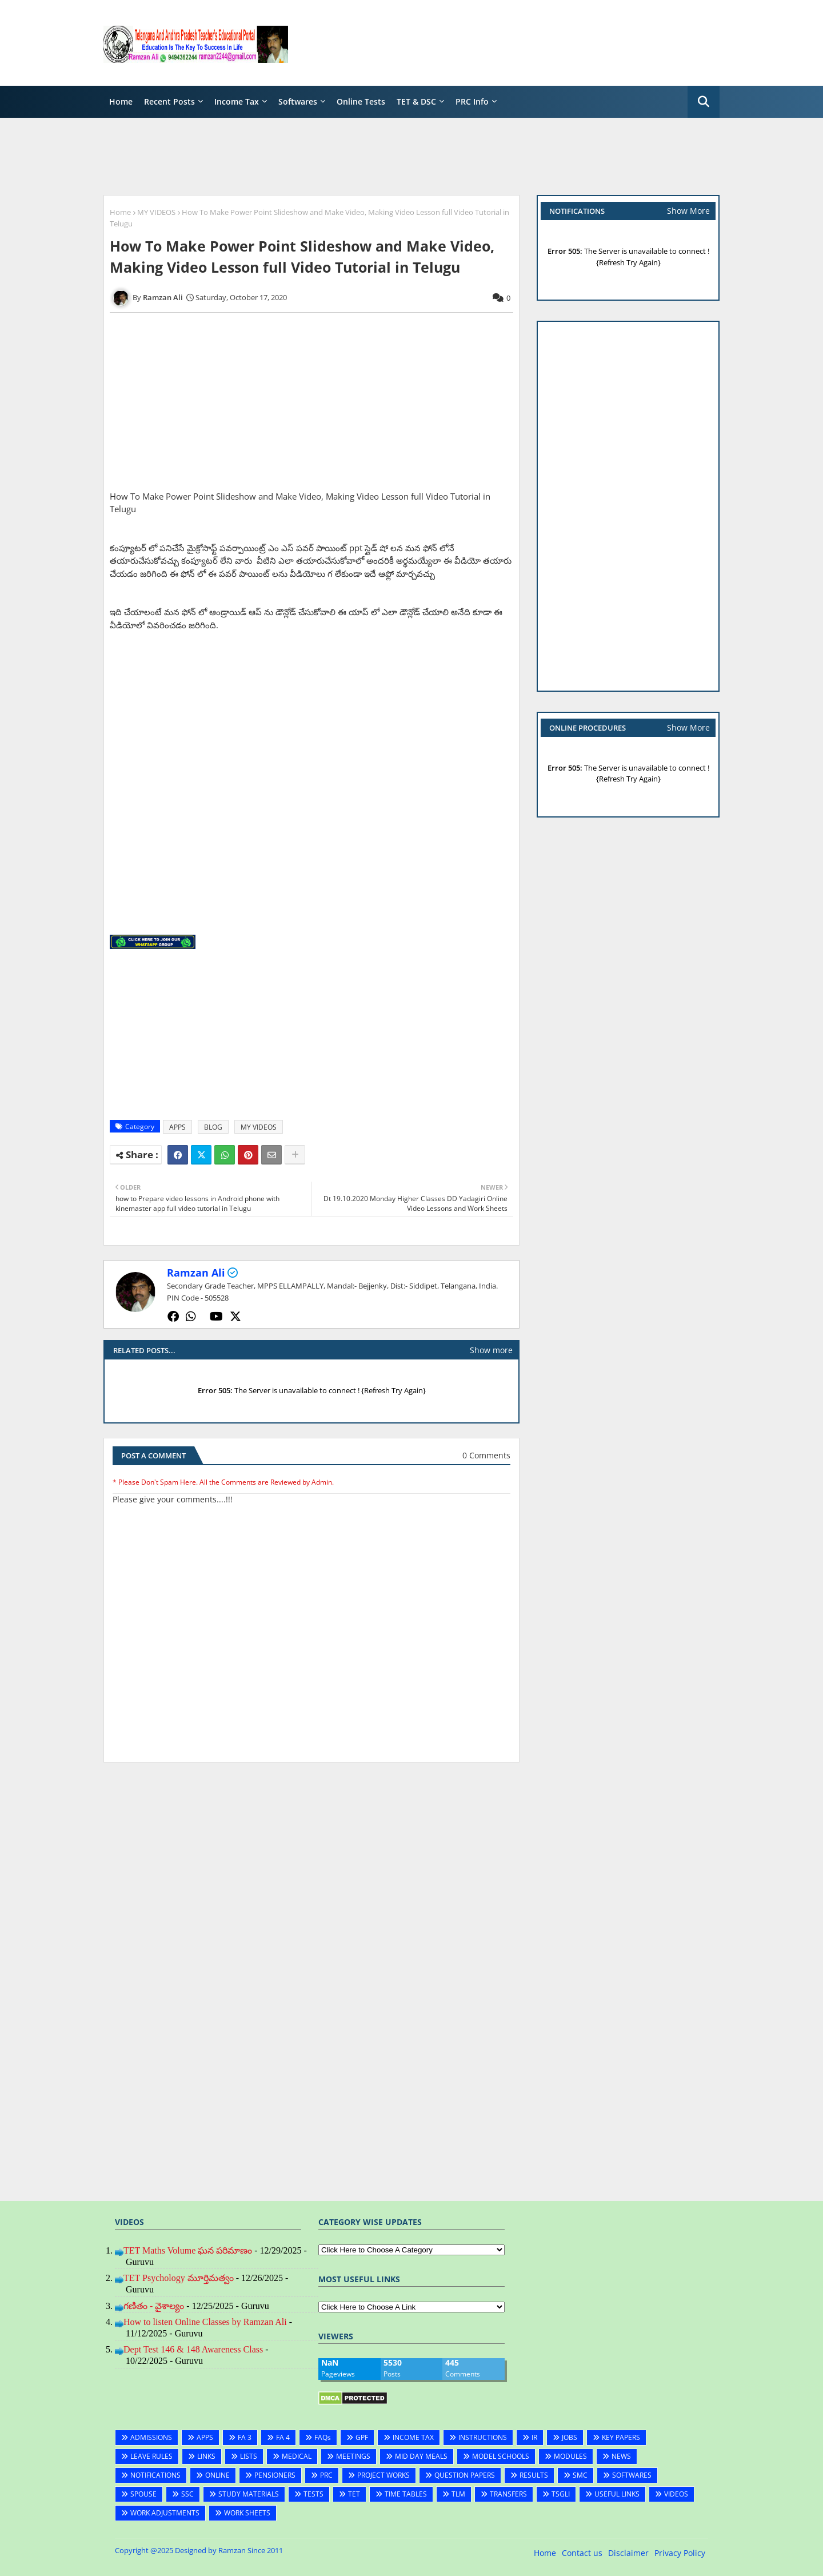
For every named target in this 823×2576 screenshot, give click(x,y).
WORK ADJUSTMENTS (164, 2513)
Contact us (582, 2552)
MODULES (570, 2456)
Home (121, 101)
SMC (580, 2475)
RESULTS (534, 2475)
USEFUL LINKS (617, 2494)
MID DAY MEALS (421, 2456)
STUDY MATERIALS (248, 2494)
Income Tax (236, 101)
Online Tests (361, 101)
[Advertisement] (511, 43)
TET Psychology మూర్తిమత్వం (178, 2278)
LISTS (248, 2456)
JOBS (569, 2437)
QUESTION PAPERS (464, 2475)
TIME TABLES (406, 2494)
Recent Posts (169, 101)
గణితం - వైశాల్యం (153, 2306)
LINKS (206, 2456)
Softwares (297, 101)
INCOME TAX (413, 2437)
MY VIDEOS (156, 212)
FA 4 (283, 2437)
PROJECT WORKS (383, 2475)
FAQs (322, 2437)
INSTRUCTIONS (482, 2437)
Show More (688, 210)
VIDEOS (676, 2494)
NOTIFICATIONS (155, 2475)
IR (534, 2437)
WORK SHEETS (247, 2513)
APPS (177, 1127)
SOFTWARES (632, 2475)
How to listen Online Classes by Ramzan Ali (205, 2322)
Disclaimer (628, 2552)
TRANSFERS (508, 2494)
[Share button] (295, 1155)
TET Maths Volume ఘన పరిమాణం (187, 2250)
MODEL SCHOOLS (500, 2456)
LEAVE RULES (151, 2456)
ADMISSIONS (151, 2437)
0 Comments (486, 1455)
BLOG (213, 1127)
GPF (361, 2437)
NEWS (621, 2456)
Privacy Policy (679, 2552)
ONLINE (217, 2475)
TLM (458, 2494)
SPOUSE (143, 2494)
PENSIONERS (274, 2475)
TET (354, 2494)
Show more (491, 1350)
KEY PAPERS (621, 2437)
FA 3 (244, 2437)
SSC (187, 2494)
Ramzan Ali (196, 1272)
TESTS (313, 2494)
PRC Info (472, 101)
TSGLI (561, 2494)
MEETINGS (353, 2456)
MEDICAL (296, 2456)
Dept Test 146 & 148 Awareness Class (193, 2349)
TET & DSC (416, 101)
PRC (326, 2475)
